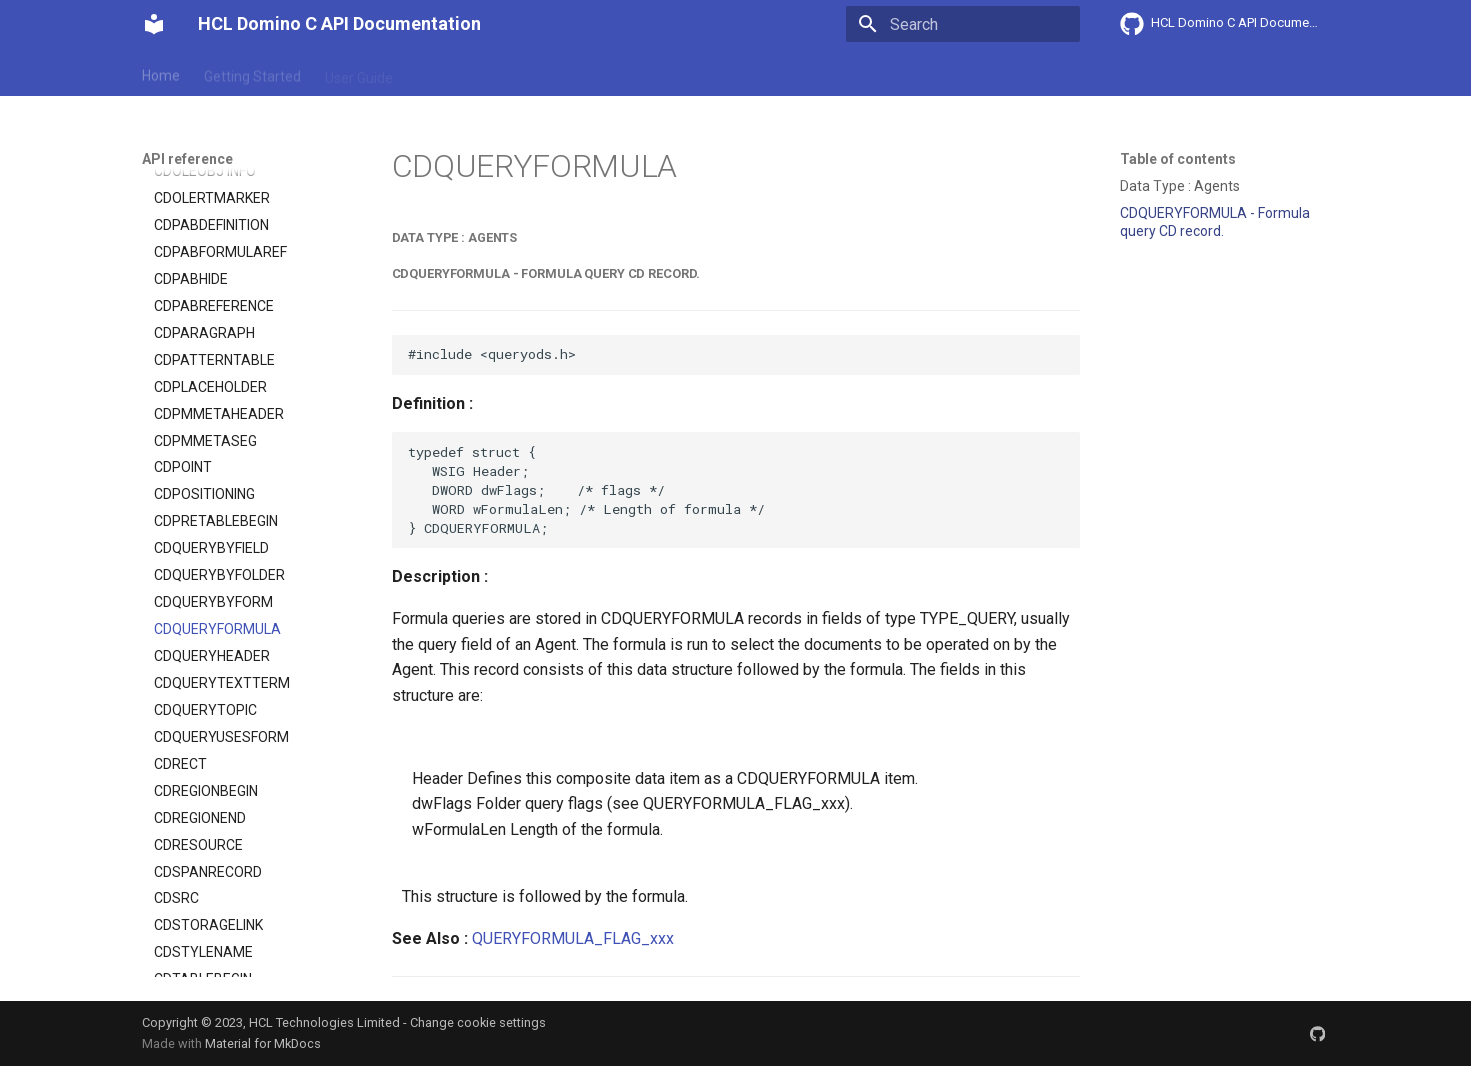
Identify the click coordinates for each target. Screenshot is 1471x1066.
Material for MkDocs (263, 1043)
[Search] (963, 24)
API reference (559, 73)
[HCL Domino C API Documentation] (154, 24)
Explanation (454, 73)
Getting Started (252, 73)
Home (161, 73)
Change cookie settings (478, 1022)
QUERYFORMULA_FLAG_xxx (573, 938)
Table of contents (1178, 159)
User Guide (359, 73)
